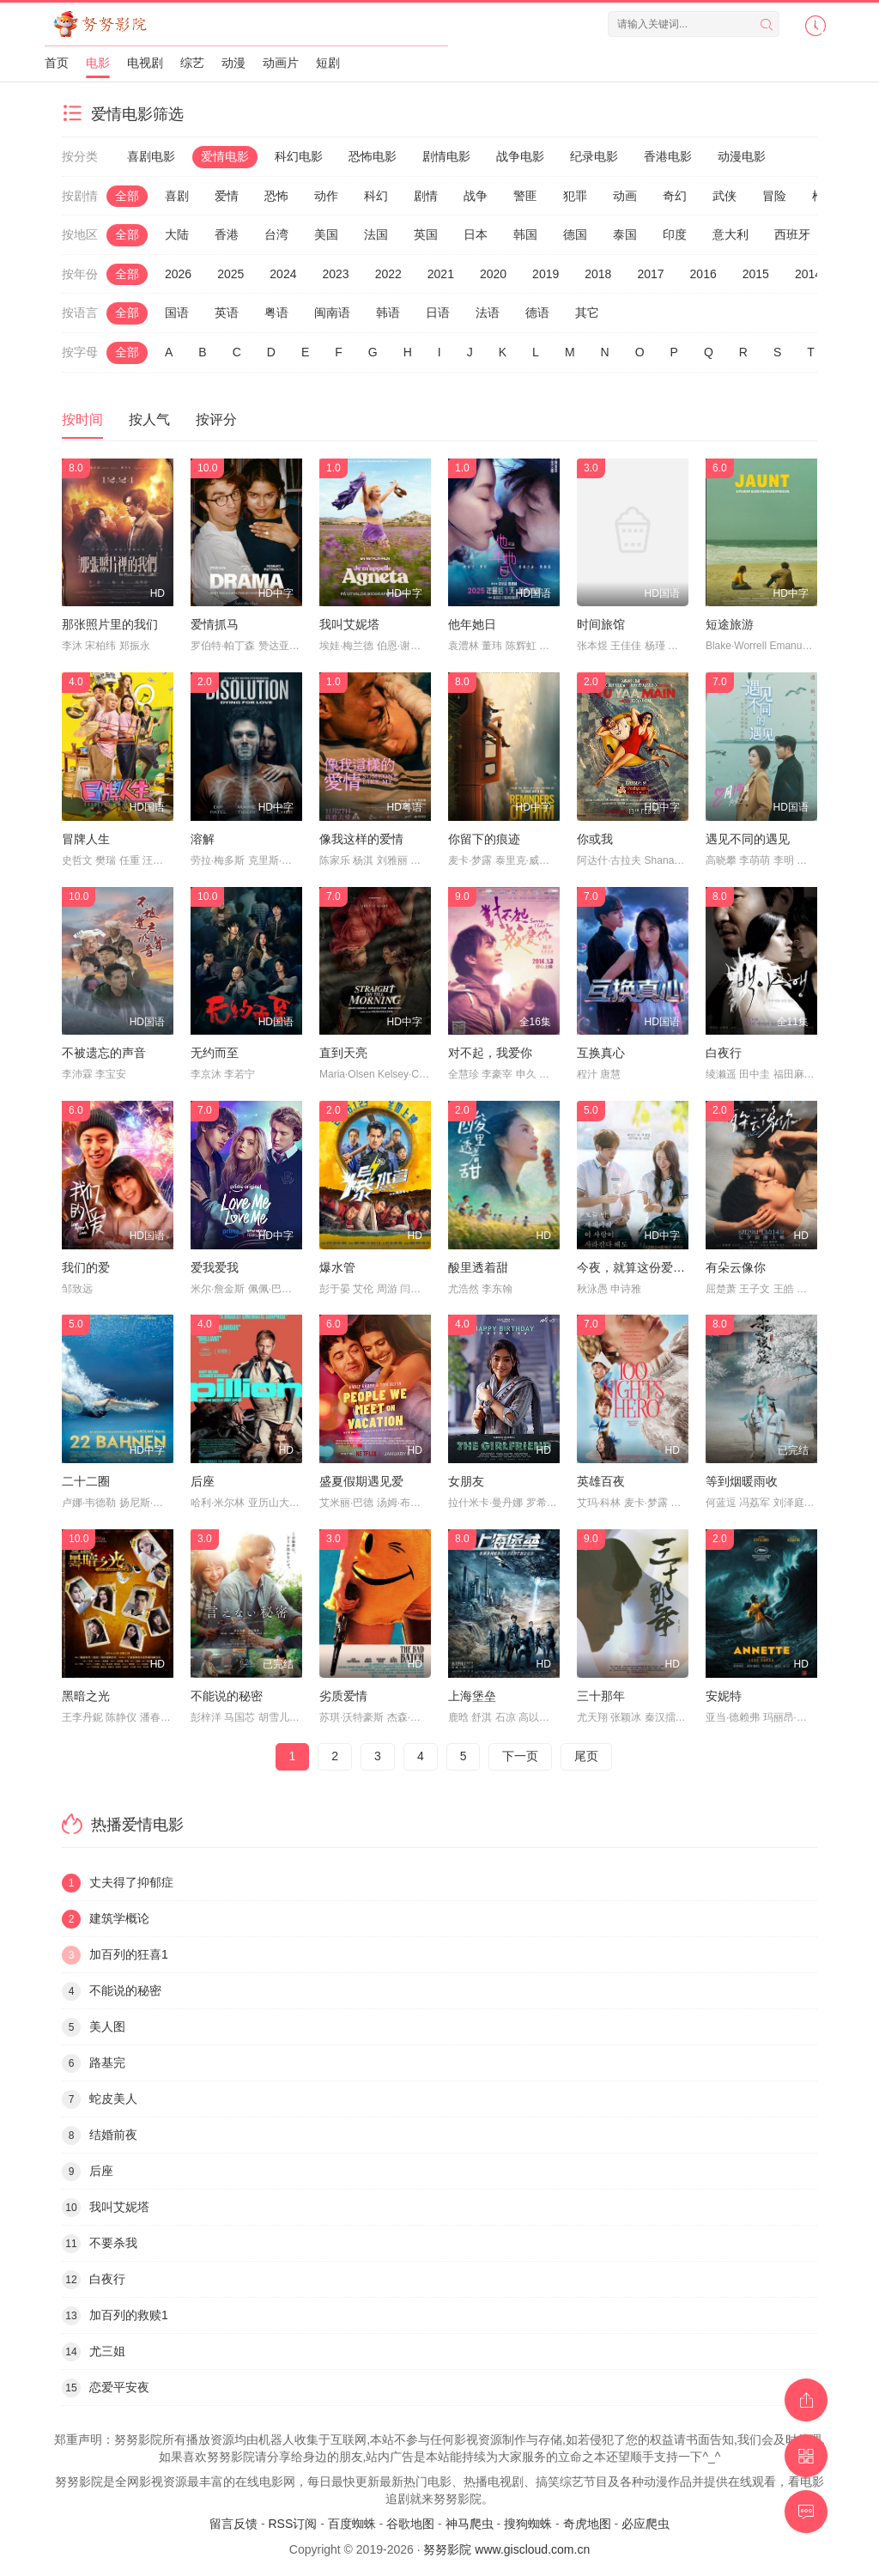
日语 (438, 312)
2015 (756, 274)
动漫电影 (742, 156)
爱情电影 (225, 156)
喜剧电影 (151, 156)
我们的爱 (86, 1267)
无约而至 (215, 1053)
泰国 (625, 234)
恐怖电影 (373, 156)
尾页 (586, 1756)
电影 (98, 63)
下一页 (520, 1756)
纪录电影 (594, 156)
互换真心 (601, 1053)
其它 (587, 312)
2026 (178, 274)
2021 (440, 274)
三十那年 (601, 1696)
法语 (488, 312)
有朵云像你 (736, 1267)
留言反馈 (233, 2523)
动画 (625, 196)
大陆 (177, 234)
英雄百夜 (601, 1481)
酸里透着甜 (478, 1267)
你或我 (595, 839)
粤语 (276, 312)
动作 (326, 196)
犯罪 (575, 196)
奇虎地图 (587, 2523)
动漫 (233, 63)
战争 (476, 196)
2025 (230, 274)
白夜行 (724, 1053)
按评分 (216, 419)
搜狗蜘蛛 (528, 2523)
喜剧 (177, 196)
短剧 (328, 63)
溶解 (203, 839)
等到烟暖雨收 (742, 1481)
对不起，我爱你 (490, 1053)
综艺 (192, 63)
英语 (227, 312)
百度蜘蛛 (352, 2523)
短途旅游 (730, 624)
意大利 (730, 234)
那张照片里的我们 (110, 624)
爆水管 (337, 1267)
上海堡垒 (472, 1696)
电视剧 (145, 63)
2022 (388, 274)
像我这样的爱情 (361, 839)
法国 (376, 234)
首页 (57, 63)
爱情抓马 (215, 624)
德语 (537, 312)
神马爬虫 (470, 2523)
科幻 (376, 196)
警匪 (525, 196)
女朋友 (466, 1481)
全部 (127, 196)
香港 (227, 234)
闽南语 (332, 312)
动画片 (281, 63)
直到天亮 (343, 1053)
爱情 (227, 196)
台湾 (276, 234)
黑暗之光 (86, 1696)
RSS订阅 (292, 2523)
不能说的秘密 (227, 1696)
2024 (283, 274)
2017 (650, 274)
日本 (476, 234)
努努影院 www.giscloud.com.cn (506, 2549)
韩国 (525, 234)
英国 (426, 234)
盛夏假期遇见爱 (361, 1481)
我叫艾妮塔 (349, 624)
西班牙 (792, 234)
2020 (493, 274)
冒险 (774, 196)
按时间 (82, 419)
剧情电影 (446, 156)
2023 (335, 274)
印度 (675, 234)
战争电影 (520, 156)
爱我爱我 (215, 1267)
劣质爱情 (343, 1696)
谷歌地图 (410, 2523)
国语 (177, 312)
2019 (545, 274)
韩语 (388, 312)
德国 (575, 234)
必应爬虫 (645, 2523)
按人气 (149, 419)
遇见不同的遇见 (748, 839)
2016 (703, 274)
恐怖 (276, 196)
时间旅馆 (601, 624)
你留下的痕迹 (484, 839)
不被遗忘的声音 (104, 1053)
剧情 (426, 196)
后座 (203, 1481)
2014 (808, 274)
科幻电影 (299, 156)
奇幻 (675, 196)
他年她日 (472, 624)
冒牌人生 (86, 839)
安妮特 (724, 1696)
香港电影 (668, 156)
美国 (326, 234)
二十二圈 (86, 1481)
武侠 (724, 196)
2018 (598, 274)
